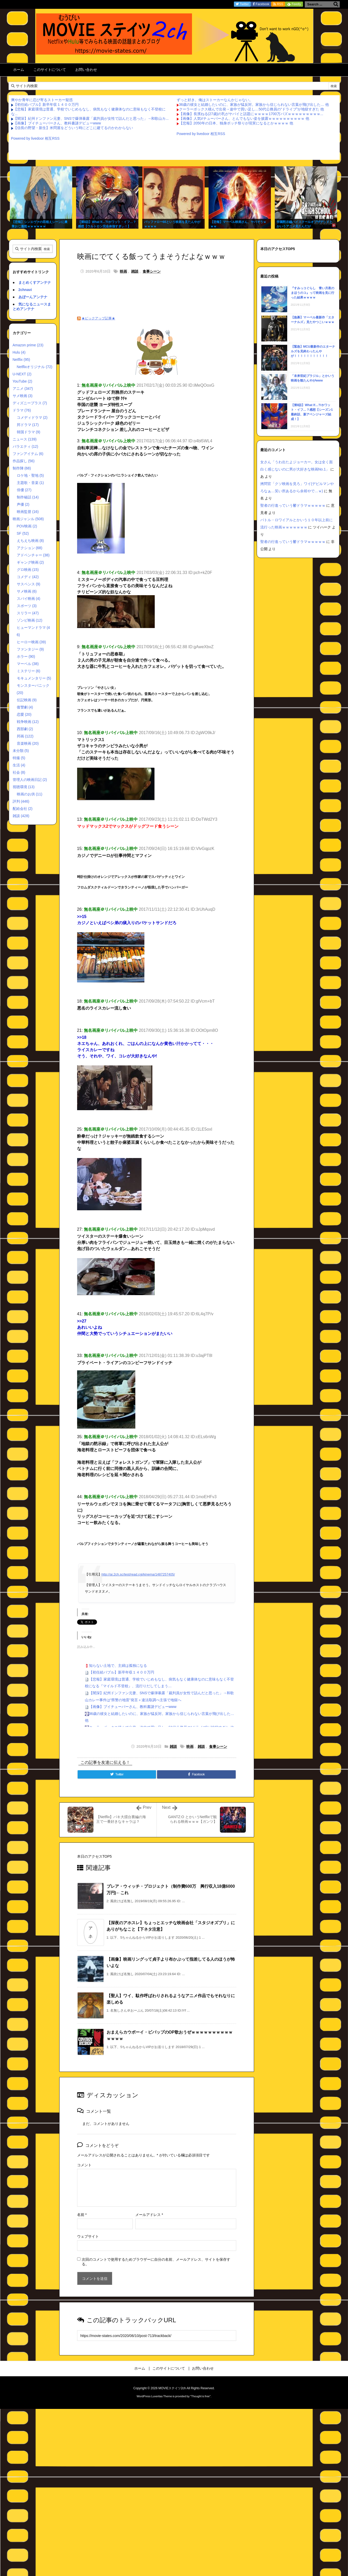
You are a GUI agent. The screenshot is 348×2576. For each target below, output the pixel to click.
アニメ (23, 388)
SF (23, 533)
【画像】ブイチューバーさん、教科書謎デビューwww (57, 123)
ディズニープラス (30, 403)
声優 (23, 504)
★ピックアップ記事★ (98, 318)
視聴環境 (24, 787)
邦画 (25, 736)
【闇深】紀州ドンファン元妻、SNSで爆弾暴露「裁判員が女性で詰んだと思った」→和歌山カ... (91, 118)
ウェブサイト (88, 2236)
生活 (19, 765)
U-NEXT (22, 374)
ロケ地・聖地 (30, 475)
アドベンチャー (33, 555)
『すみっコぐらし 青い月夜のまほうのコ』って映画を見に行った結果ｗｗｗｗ (312, 292)
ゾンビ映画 (29, 620)
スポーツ (27, 606)
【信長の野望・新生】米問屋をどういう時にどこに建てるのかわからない (73, 128)
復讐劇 (25, 707)
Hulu (19, 352)
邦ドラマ (28, 425)
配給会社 (23, 809)
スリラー (28, 613)
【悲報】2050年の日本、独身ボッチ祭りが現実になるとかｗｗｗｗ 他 (236, 123)
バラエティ (25, 446)
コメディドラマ (32, 417)
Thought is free (200, 2396)
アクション (29, 548)
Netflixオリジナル (35, 367)
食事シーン (152, 271)
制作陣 (22, 468)
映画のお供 (29, 794)
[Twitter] (117, 1774)
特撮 (19, 758)
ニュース (25, 439)
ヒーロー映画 (31, 642)
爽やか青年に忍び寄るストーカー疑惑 (42, 100)
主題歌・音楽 (30, 483)
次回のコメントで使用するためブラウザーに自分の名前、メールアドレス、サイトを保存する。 (156, 2261)
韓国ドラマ (28, 432)
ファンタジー (30, 649)
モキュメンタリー (34, 678)
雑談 (134, 271)
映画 (123, 271)
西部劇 (25, 729)
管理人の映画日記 (30, 780)
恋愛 (24, 714)
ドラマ (22, 410)
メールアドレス (149, 2215)
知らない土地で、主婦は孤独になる (118, 1665)
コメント (84, 2165)
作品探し (24, 461)
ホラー (26, 656)
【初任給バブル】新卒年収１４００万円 (46, 104)
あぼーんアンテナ (32, 297)
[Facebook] (196, 1774)
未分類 (21, 751)
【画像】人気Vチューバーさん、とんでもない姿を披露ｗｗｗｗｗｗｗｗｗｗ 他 (244, 118)
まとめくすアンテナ (34, 282)
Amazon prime (28, 345)
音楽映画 (28, 743)
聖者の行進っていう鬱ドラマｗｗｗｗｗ (292, 505)
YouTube (22, 381)
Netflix (21, 359)
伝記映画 (27, 700)
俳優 (24, 490)
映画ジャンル (28, 519)
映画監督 (28, 512)
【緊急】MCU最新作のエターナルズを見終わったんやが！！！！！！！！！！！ (313, 351)
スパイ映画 (28, 598)
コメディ (28, 577)
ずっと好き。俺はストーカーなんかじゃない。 (215, 100)
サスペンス (28, 584)
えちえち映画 (30, 541)
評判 (21, 801)
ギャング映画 (30, 562)
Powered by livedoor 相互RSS (35, 138)
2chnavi (25, 290)
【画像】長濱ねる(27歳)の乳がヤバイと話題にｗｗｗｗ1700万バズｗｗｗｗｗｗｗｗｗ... (251, 114)
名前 (82, 2215)
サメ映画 (23, 396)
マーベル (28, 664)
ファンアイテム (28, 454)
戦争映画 (28, 722)
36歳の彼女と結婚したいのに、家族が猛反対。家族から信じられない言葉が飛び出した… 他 (254, 104)
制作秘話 (28, 497)
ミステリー (28, 671)
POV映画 (27, 526)
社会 (19, 772)
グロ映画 (28, 570)
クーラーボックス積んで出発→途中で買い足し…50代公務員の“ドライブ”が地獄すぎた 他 (251, 109)
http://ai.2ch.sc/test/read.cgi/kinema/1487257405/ (138, 1574)
